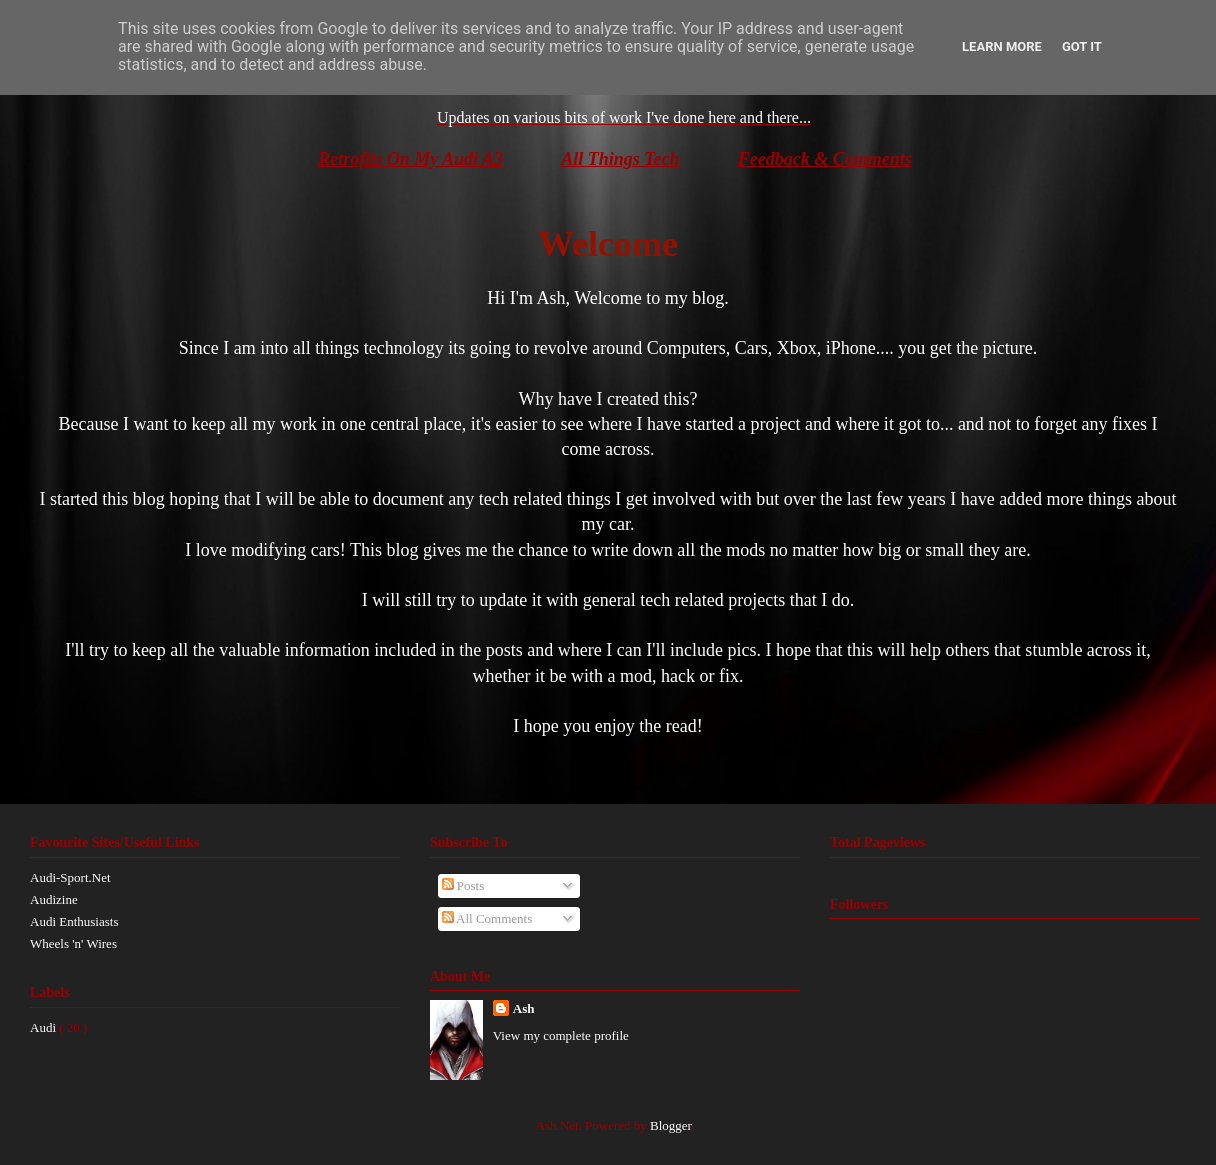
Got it (1082, 46)
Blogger (670, 1125)
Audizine (54, 899)
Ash (524, 1008)
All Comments (487, 918)
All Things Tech (620, 159)
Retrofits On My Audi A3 (410, 159)
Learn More (1002, 46)
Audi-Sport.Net (70, 877)
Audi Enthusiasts (74, 921)
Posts (463, 885)
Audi (44, 1027)
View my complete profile (561, 1035)
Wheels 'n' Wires (73, 943)
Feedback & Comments (825, 159)
